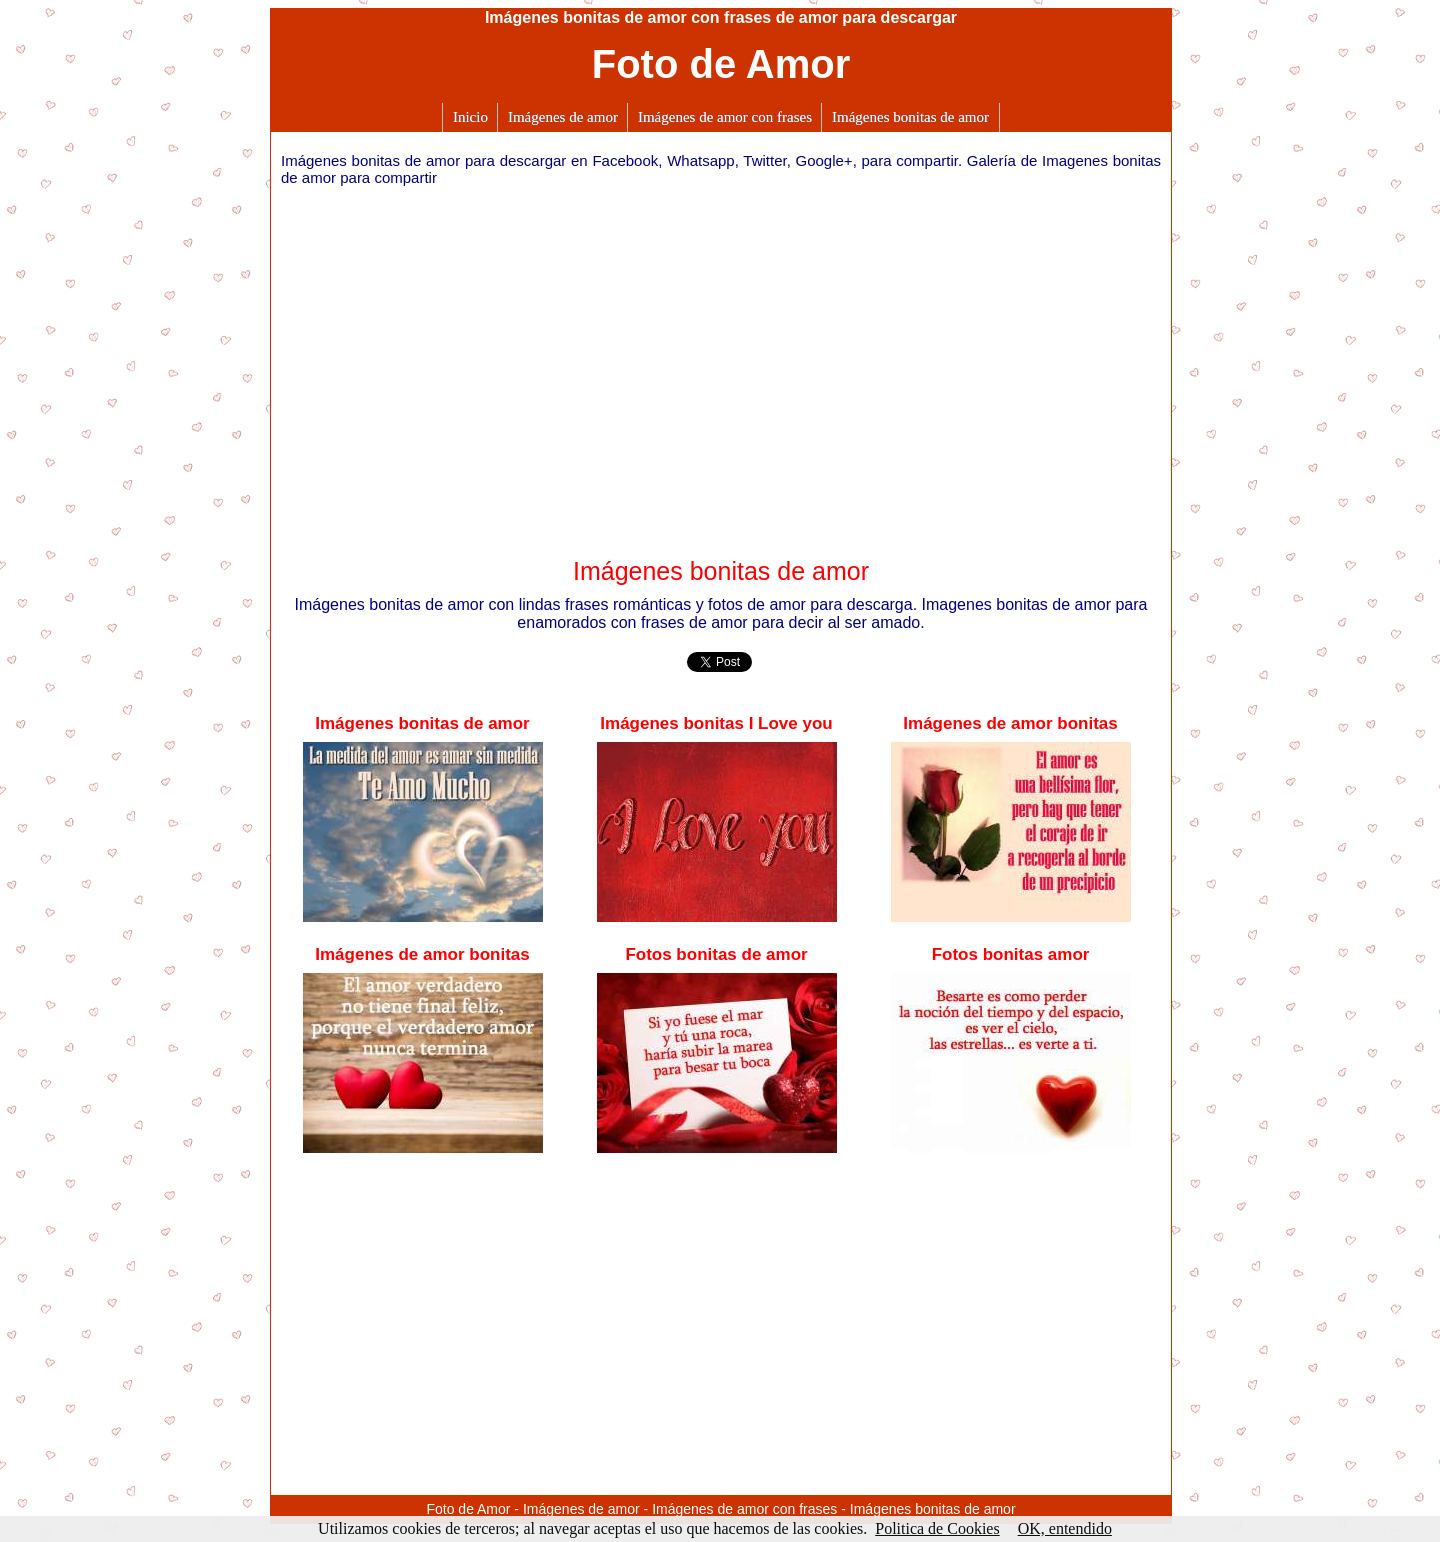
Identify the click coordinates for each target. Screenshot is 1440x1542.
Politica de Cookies (937, 1528)
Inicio (470, 117)
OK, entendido (1065, 1528)
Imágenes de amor (563, 117)
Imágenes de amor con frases (725, 117)
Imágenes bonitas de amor (910, 117)
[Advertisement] (721, 364)
